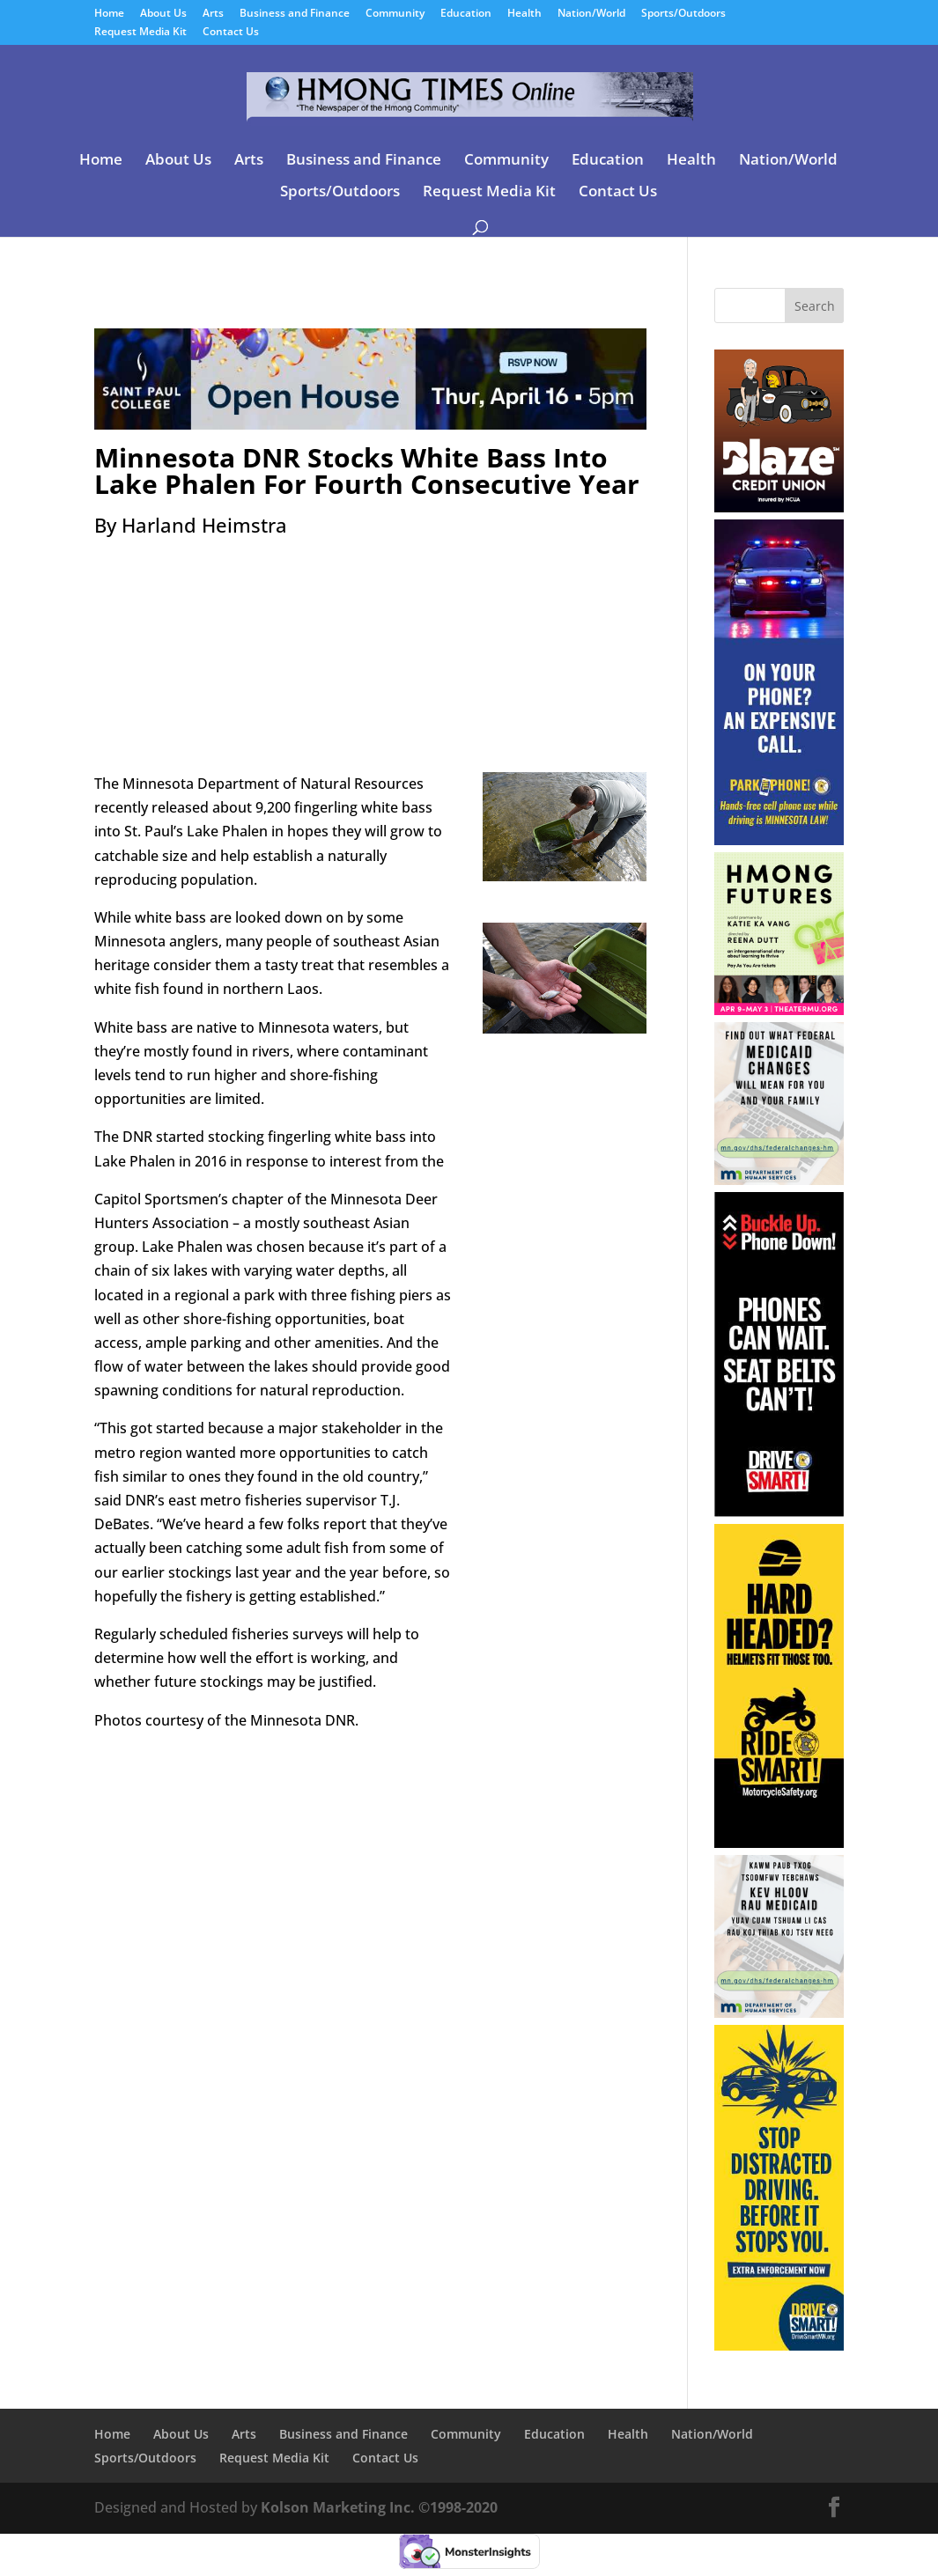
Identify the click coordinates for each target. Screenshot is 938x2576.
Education (465, 14)
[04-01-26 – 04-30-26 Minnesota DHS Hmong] (779, 2012)
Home (109, 14)
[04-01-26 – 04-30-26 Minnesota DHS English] (779, 1179)
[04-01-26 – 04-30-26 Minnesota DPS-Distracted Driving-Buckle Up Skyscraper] (779, 1511)
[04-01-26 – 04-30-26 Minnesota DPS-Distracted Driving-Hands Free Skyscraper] (779, 840)
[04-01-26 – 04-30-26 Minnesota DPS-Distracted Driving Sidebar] (779, 2345)
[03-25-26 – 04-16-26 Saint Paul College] (370, 417)
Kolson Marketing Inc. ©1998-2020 (379, 2507)
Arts (213, 14)
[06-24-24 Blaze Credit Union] (779, 507)
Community (395, 14)
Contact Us (231, 32)
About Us (163, 14)
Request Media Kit (140, 32)
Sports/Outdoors (683, 14)
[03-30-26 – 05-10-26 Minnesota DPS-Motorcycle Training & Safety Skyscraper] (779, 1842)
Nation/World (591, 14)
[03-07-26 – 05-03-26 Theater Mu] (779, 1009)
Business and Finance (295, 14)
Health (524, 14)
